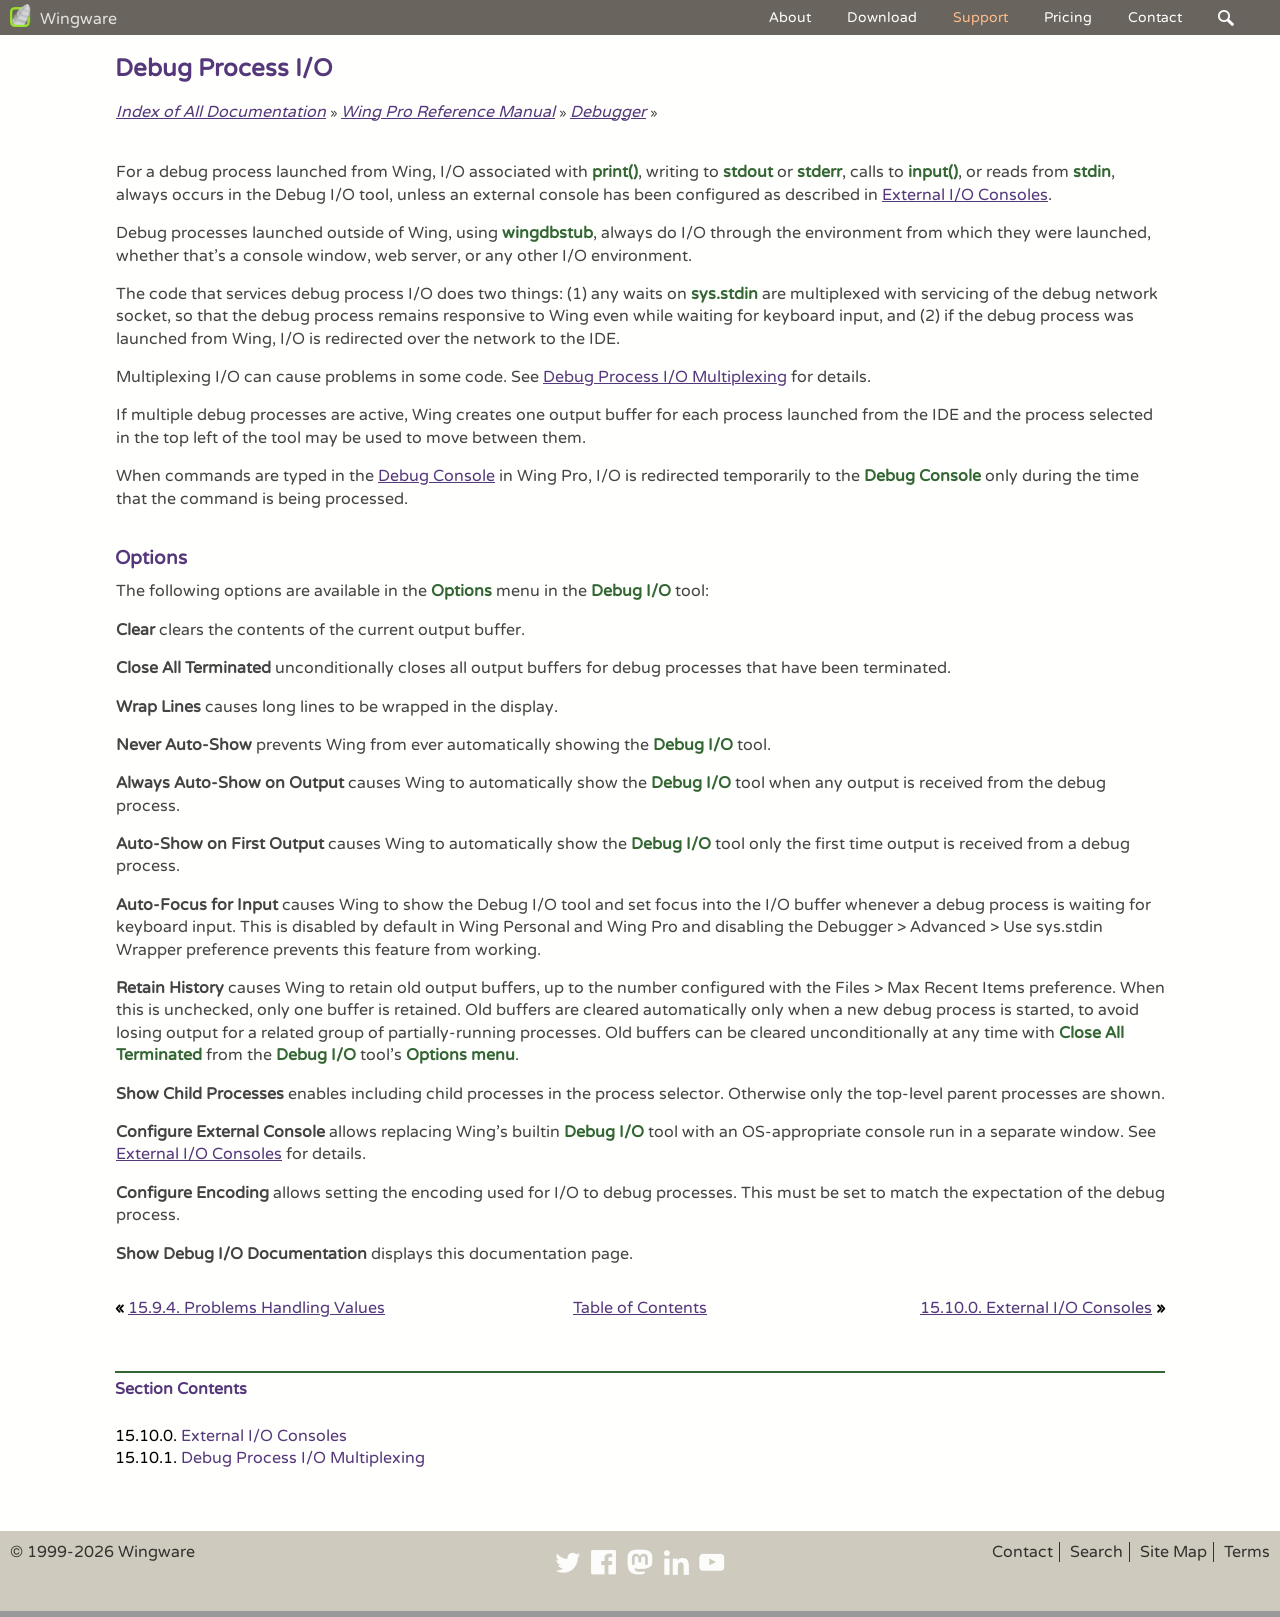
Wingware (78, 19)
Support (980, 17)
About (790, 17)
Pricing (1068, 17)
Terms (1247, 1552)
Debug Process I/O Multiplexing (665, 377)
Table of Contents (640, 1308)
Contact (1155, 17)
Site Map (1173, 1552)
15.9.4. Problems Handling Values (256, 1308)
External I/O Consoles (965, 195)
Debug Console (436, 476)
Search (1096, 1552)
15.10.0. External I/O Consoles (1036, 1308)
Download (882, 17)
